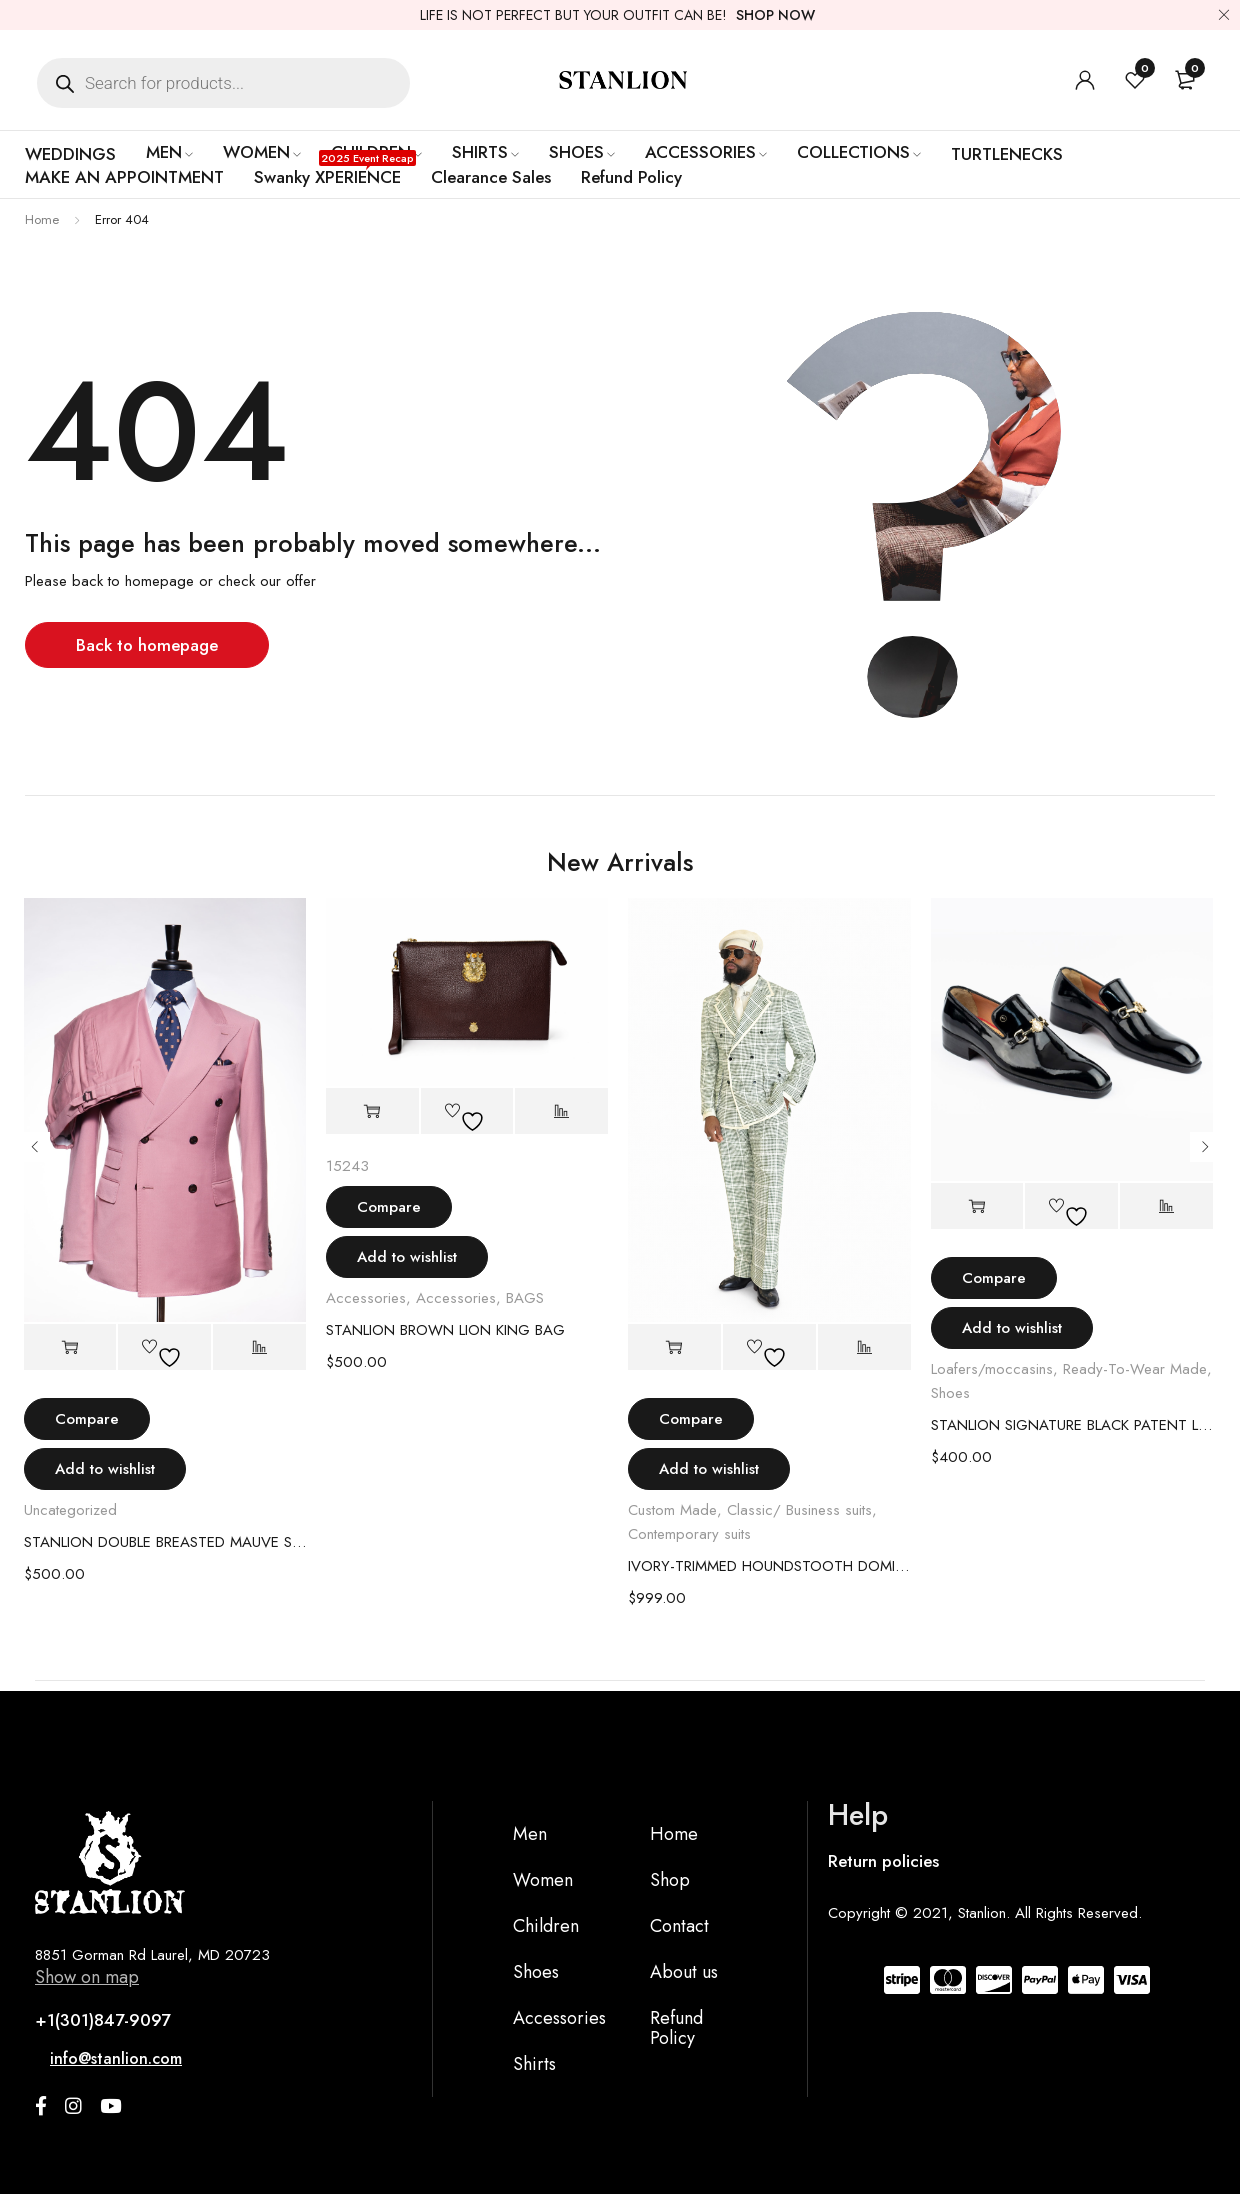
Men (530, 1834)
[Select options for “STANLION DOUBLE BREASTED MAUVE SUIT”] (70, 1347)
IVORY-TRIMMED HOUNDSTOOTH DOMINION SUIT (769, 1566)
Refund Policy (676, 2028)
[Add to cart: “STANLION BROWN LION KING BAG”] (372, 1111)
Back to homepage (147, 645)
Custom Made (672, 1510)
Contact (679, 1926)
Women (543, 1880)
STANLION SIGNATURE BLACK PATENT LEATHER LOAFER (1072, 1425)
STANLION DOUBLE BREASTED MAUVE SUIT (165, 1542)
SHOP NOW (775, 15)
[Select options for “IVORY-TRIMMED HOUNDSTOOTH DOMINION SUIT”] (674, 1347)
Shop (670, 1880)
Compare (87, 1419)
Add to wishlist (105, 1469)
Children (546, 1926)
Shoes (950, 1393)
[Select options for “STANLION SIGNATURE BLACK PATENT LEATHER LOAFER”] (977, 1206)
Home (42, 219)
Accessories (366, 1298)
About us (684, 1972)
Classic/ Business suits (799, 1510)
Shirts (534, 2064)
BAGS (525, 1298)
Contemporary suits (689, 1534)
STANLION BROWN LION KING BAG (445, 1330)
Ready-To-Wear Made (1135, 1369)
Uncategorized (70, 1510)
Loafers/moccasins (992, 1369)
